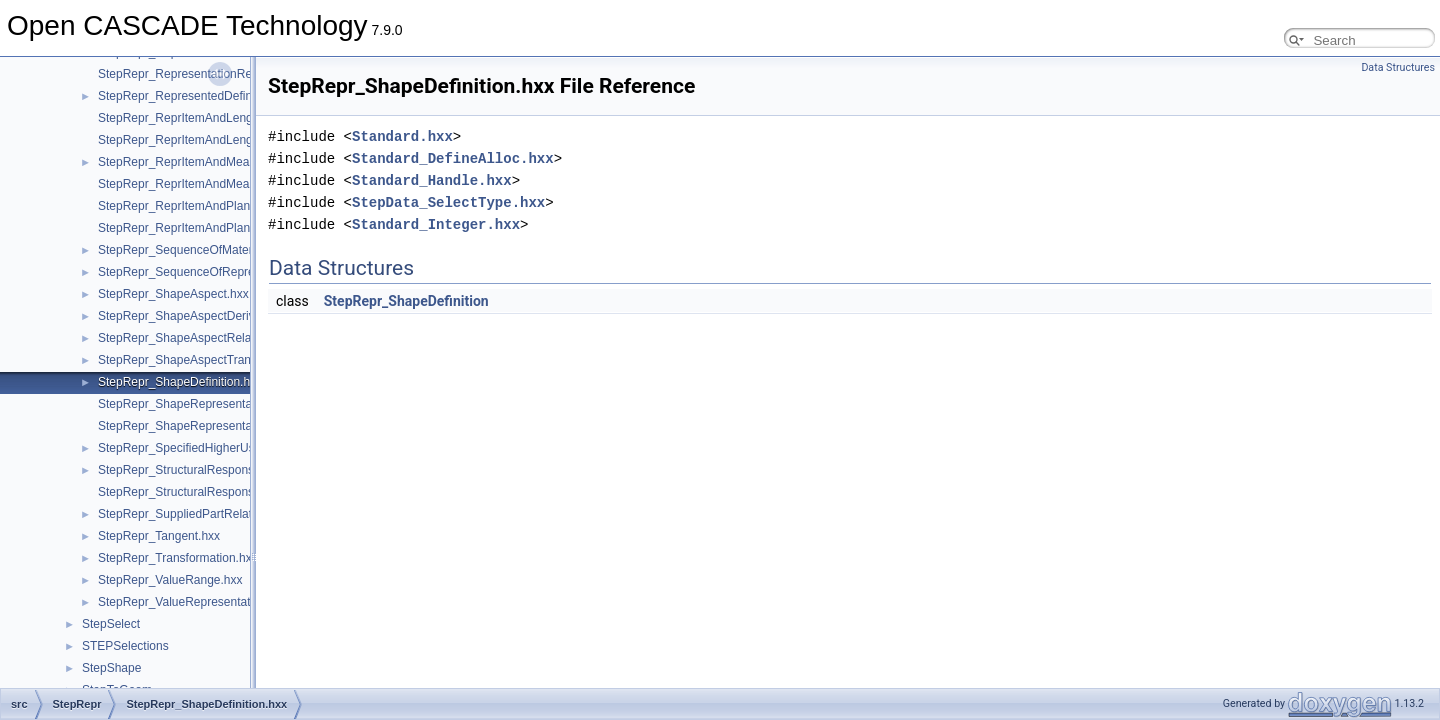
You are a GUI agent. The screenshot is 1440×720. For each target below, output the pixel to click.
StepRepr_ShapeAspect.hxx (173, 294)
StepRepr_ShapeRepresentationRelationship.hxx (229, 404)
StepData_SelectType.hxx (448, 202)
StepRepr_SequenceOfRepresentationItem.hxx (223, 272)
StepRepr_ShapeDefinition (406, 301)
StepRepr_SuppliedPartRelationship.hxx (205, 514)
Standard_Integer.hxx (436, 224)
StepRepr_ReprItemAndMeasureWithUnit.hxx (219, 162)
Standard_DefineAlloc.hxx (453, 158)
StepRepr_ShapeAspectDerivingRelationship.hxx (228, 316)
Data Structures (1398, 67)
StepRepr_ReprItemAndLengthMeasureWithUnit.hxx (237, 118)
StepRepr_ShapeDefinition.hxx (180, 382)
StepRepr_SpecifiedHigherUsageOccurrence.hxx (228, 448)
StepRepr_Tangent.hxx (159, 536)
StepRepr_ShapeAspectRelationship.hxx (206, 338)
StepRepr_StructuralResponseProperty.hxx (212, 470)
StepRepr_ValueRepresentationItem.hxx (205, 602)
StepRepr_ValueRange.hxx (170, 580)
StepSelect (111, 624)
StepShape (111, 668)
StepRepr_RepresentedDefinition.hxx (197, 96)
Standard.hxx (402, 136)
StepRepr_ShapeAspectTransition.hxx (199, 360)
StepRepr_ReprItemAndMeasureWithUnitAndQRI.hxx (240, 184)
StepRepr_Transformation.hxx (178, 558)
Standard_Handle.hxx (432, 180)
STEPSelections (125, 646)
